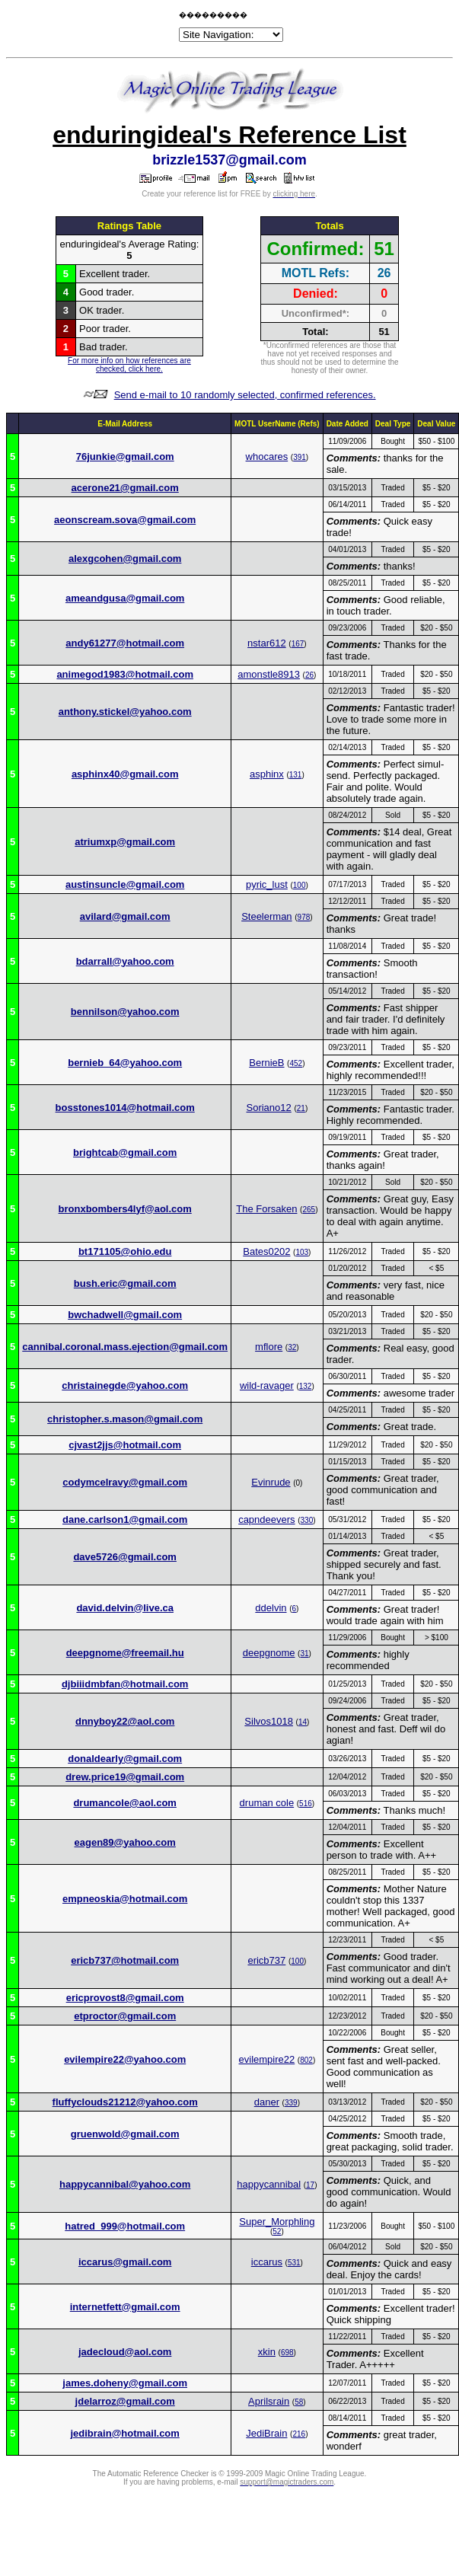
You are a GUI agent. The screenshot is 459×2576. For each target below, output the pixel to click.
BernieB (266, 1062)
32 (292, 1347)
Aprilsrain (268, 2401)
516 (305, 1803)
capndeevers (266, 1519)
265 (308, 1209)
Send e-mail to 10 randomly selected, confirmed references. (245, 395)
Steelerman (266, 916)
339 (291, 2103)
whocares (267, 456)
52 (277, 2231)
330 (307, 1520)
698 (287, 2352)
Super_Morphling (276, 2221)
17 (310, 2185)
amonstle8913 (268, 674)
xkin (267, 2351)
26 (309, 675)
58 (299, 2402)
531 (294, 2262)
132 (305, 1386)
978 (304, 917)
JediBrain (266, 2433)
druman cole (267, 1802)
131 (295, 775)
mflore (268, 1346)
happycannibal (269, 2184)
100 (299, 885)
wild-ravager (267, 1385)
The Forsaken (266, 1209)
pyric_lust (267, 884)
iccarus (266, 2262)
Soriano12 (269, 1107)
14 (302, 1722)
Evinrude (270, 1482)
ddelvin (270, 1608)
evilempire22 (267, 2059)
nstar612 (266, 643)
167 (298, 644)
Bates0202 (266, 1251)
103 (301, 1252)
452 (295, 1063)
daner (266, 2102)
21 (301, 1108)
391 (299, 457)
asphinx (267, 774)
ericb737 (266, 1960)
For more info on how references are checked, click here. (129, 364)
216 (298, 2434)
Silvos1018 (268, 1721)
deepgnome (269, 1652)
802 (306, 2060)
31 (304, 1653)
